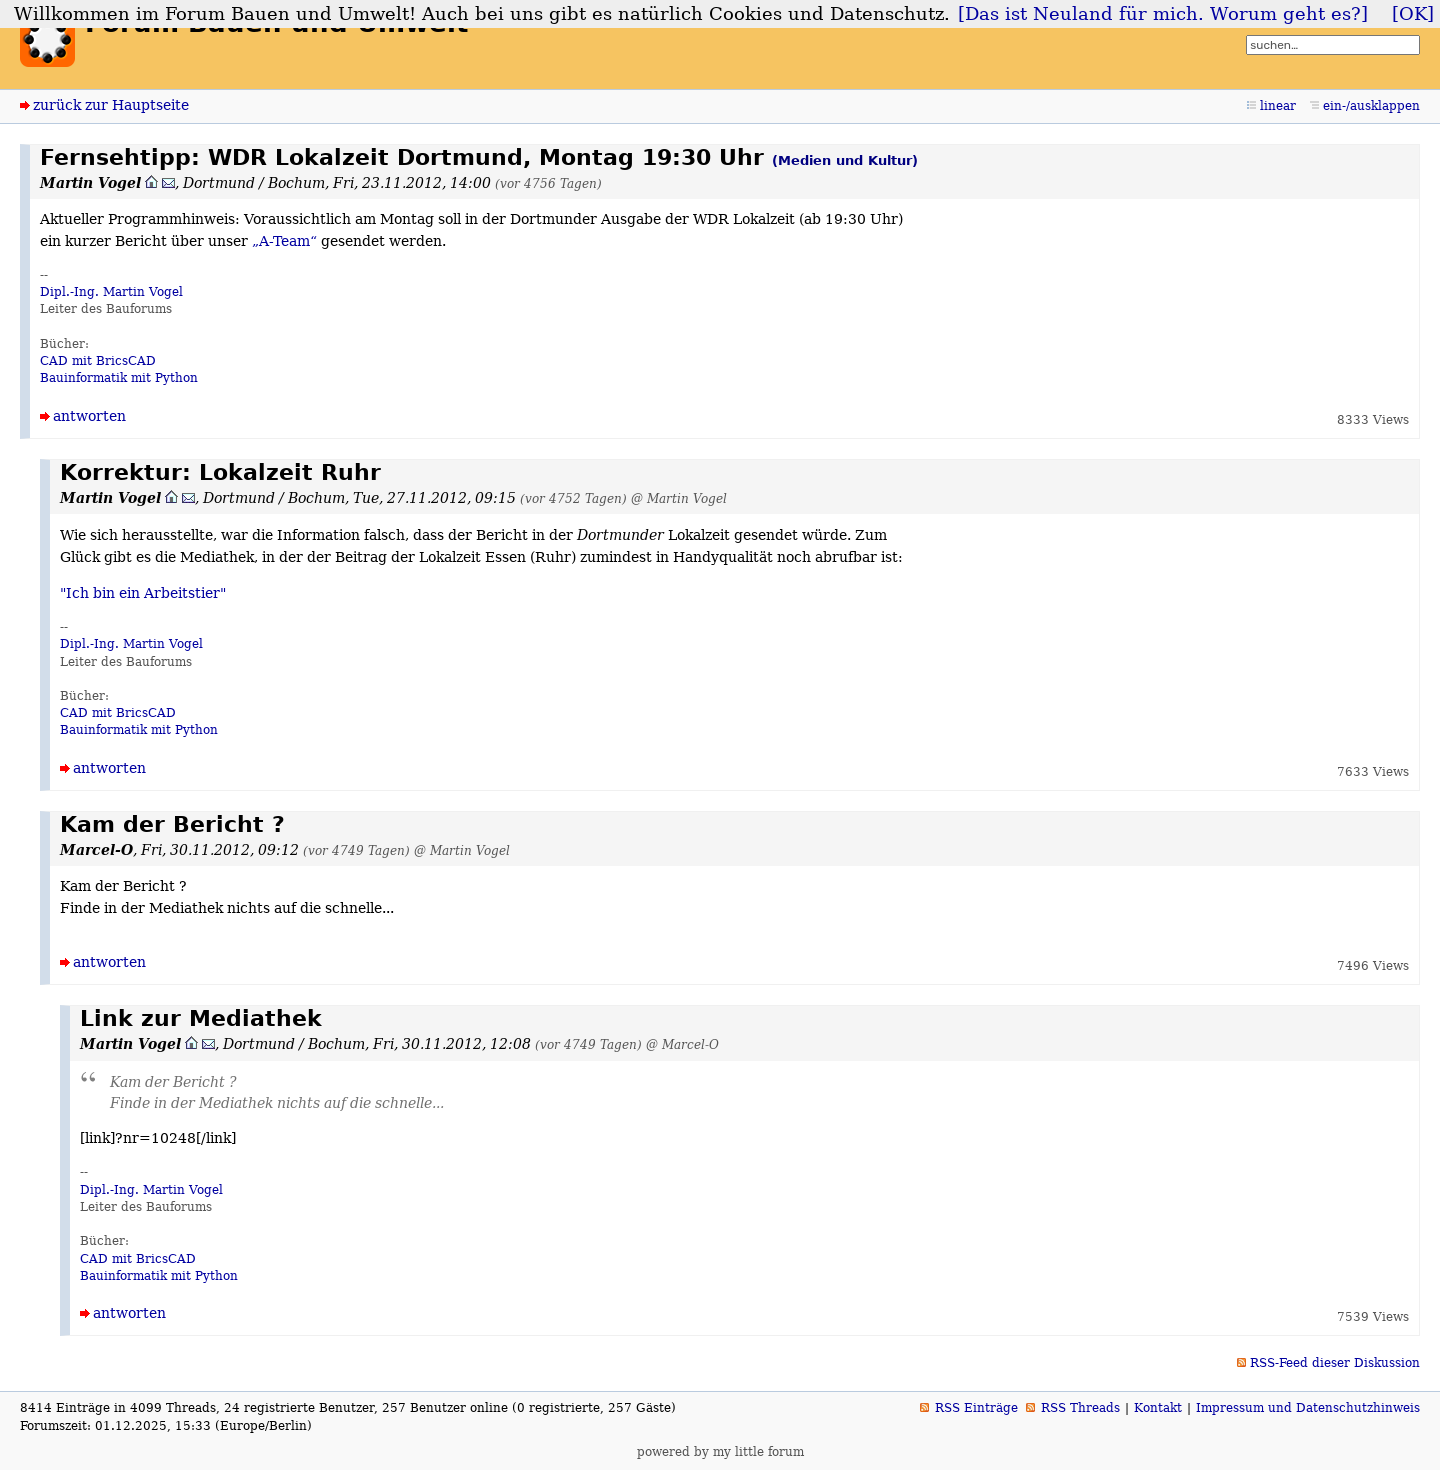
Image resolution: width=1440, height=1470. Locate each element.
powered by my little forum (720, 1452)
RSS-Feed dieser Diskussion (1335, 1363)
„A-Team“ (284, 241)
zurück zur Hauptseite (111, 105)
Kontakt (1158, 1408)
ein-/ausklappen (1371, 106)
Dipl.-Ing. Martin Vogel (111, 292)
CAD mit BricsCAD (98, 361)
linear (1278, 106)
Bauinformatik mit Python (119, 378)
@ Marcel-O (682, 1044)
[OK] (1413, 14)
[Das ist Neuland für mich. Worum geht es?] (1163, 14)
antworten (89, 416)
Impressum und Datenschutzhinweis (1308, 1408)
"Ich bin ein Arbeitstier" (143, 593)
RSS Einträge (976, 1408)
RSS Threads (1080, 1408)
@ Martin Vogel (679, 498)
